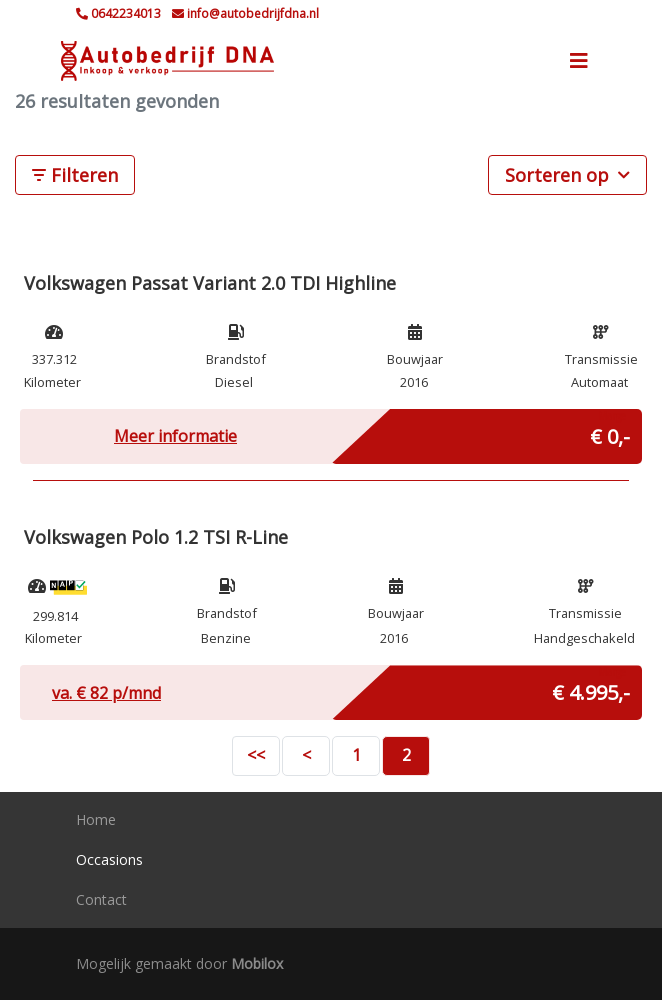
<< (256, 755)
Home (96, 819)
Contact (101, 899)
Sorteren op (567, 174)
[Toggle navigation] (579, 61)
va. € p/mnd (106, 693)
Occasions (109, 859)
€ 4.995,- (591, 688)
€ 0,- (610, 432)
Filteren (75, 175)
